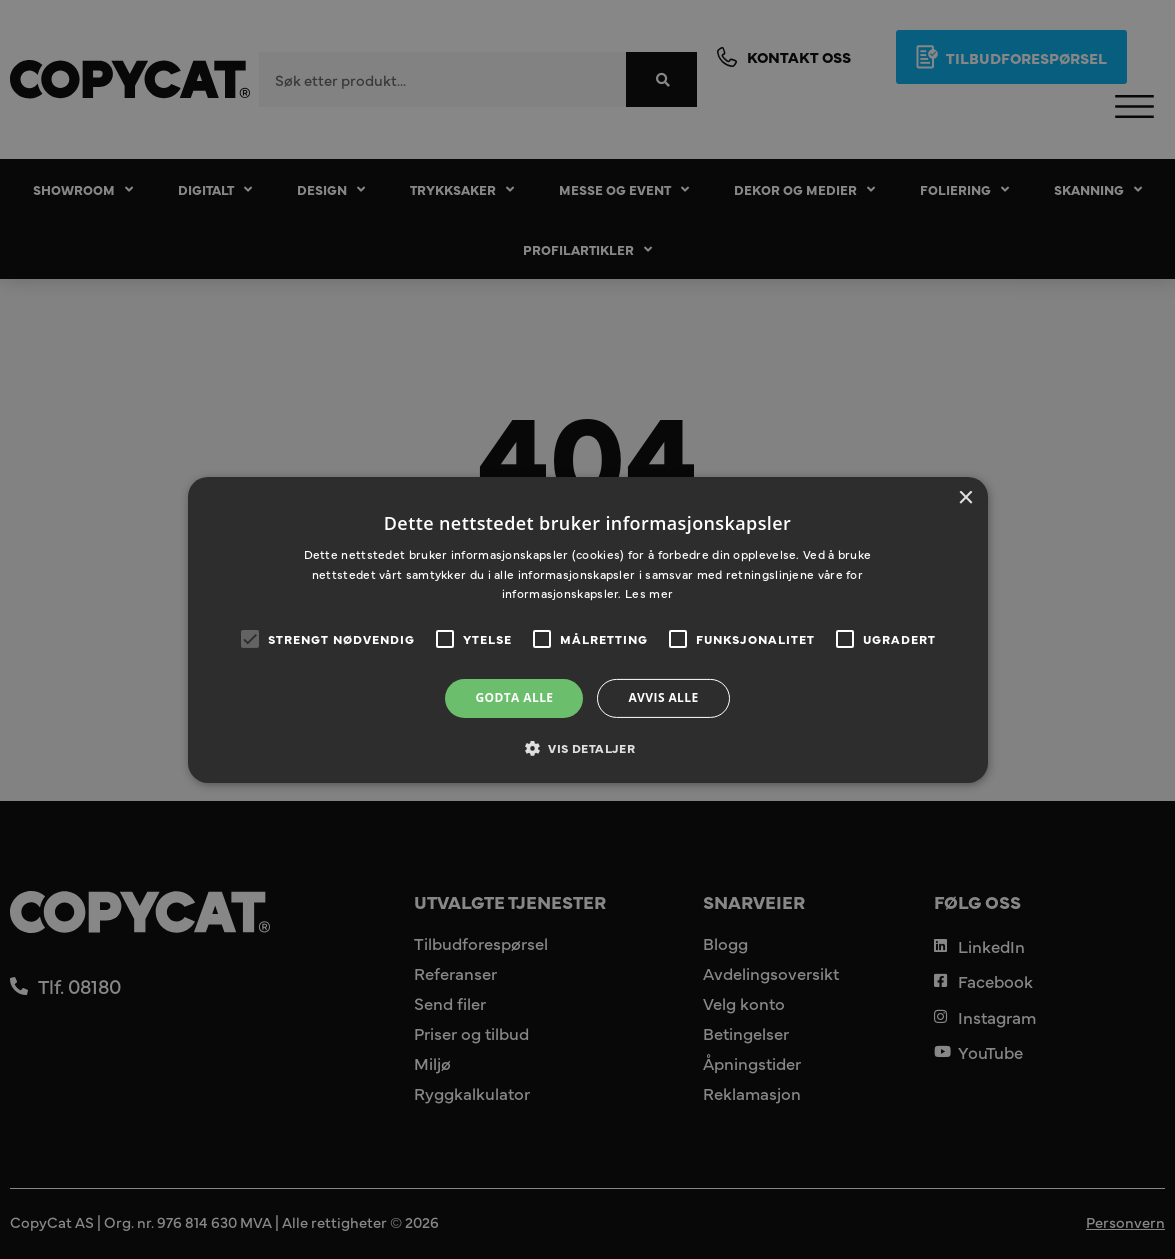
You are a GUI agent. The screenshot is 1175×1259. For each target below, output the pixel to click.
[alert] (587, 629)
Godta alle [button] (514, 697)
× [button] (965, 497)
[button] (587, 748)
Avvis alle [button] (663, 697)
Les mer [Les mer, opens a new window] (649, 593)
